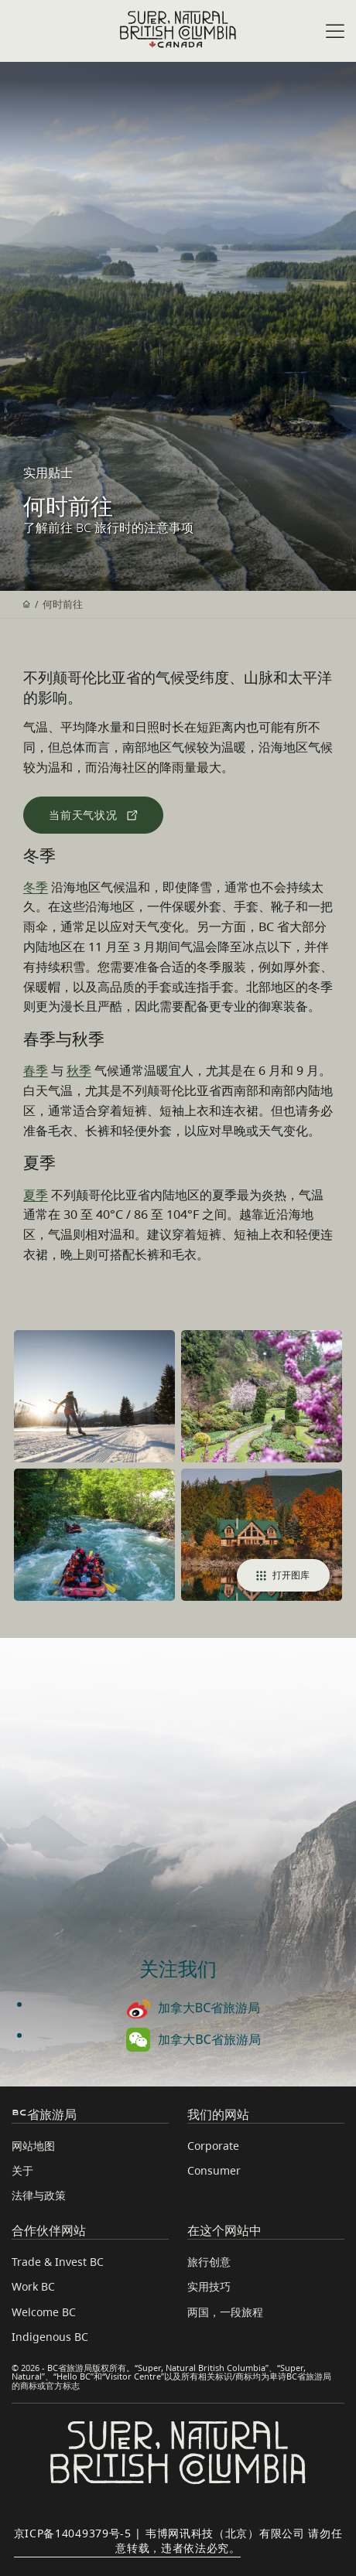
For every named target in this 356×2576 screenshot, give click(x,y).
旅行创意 (209, 2261)
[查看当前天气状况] (93, 815)
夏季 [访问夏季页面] (35, 1194)
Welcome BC (44, 2312)
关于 (22, 2170)
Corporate (213, 2145)
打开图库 (283, 1574)
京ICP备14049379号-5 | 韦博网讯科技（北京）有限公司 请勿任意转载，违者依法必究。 (178, 2540)
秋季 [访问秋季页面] (79, 1070)
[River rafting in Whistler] (94, 1535)
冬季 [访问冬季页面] (35, 887)
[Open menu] (335, 32)
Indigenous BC (50, 2336)
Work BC (33, 2286)
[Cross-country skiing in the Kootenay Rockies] (94, 1396)
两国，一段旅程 (225, 2312)
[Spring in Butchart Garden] (261, 1396)
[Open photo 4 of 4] (261, 1535)
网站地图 (33, 2145)
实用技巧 (209, 2286)
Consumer (214, 2170)
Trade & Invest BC (58, 2261)
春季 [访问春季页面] (35, 1070)
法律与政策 (39, 2195)
